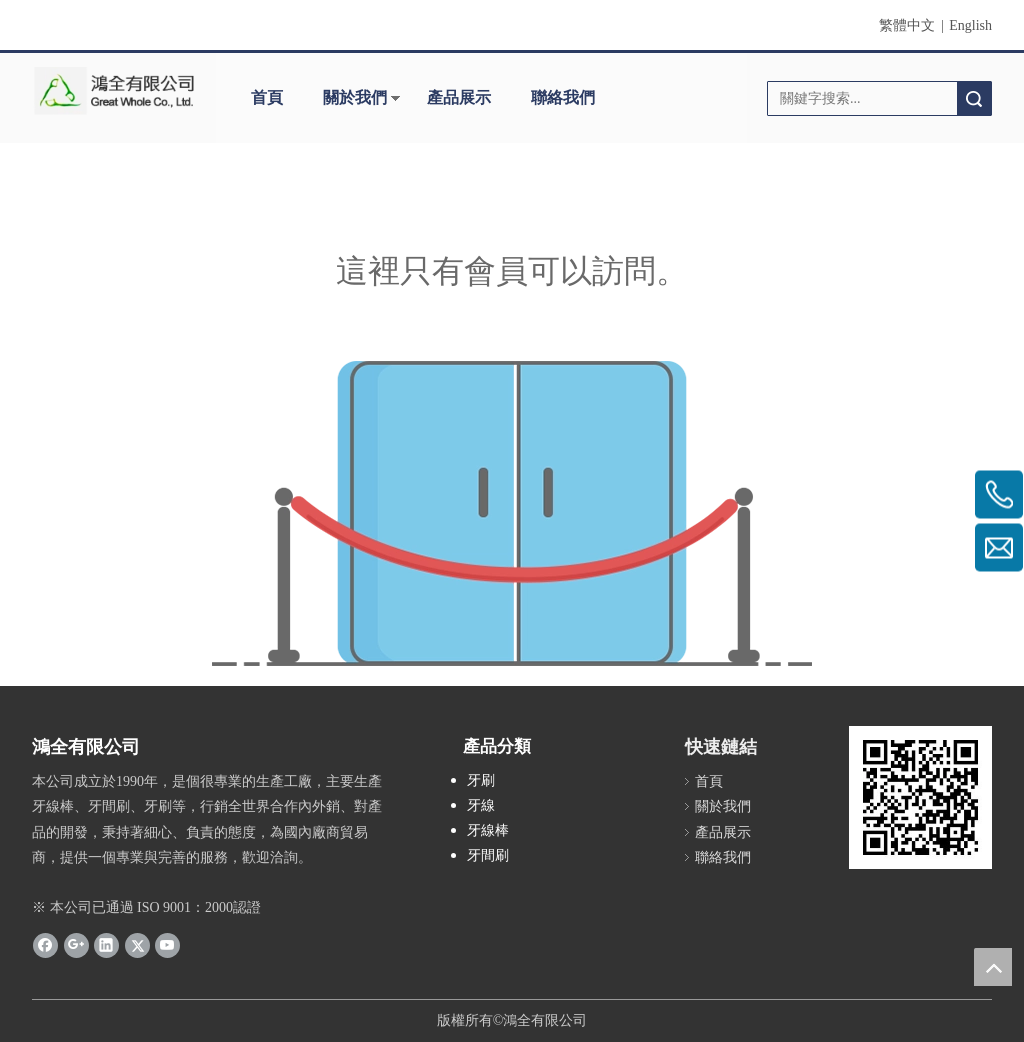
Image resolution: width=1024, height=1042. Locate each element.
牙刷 (481, 780)
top (993, 967)
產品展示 (459, 97)
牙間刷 (488, 855)
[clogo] (114, 91)
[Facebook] (45, 944)
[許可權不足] (512, 513)
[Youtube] (167, 944)
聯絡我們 (563, 97)
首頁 (267, 97)
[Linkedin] (106, 944)
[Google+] (76, 944)
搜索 (974, 98)
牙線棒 (488, 830)
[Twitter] (137, 944)
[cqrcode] (920, 797)
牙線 (481, 805)
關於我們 (355, 97)
